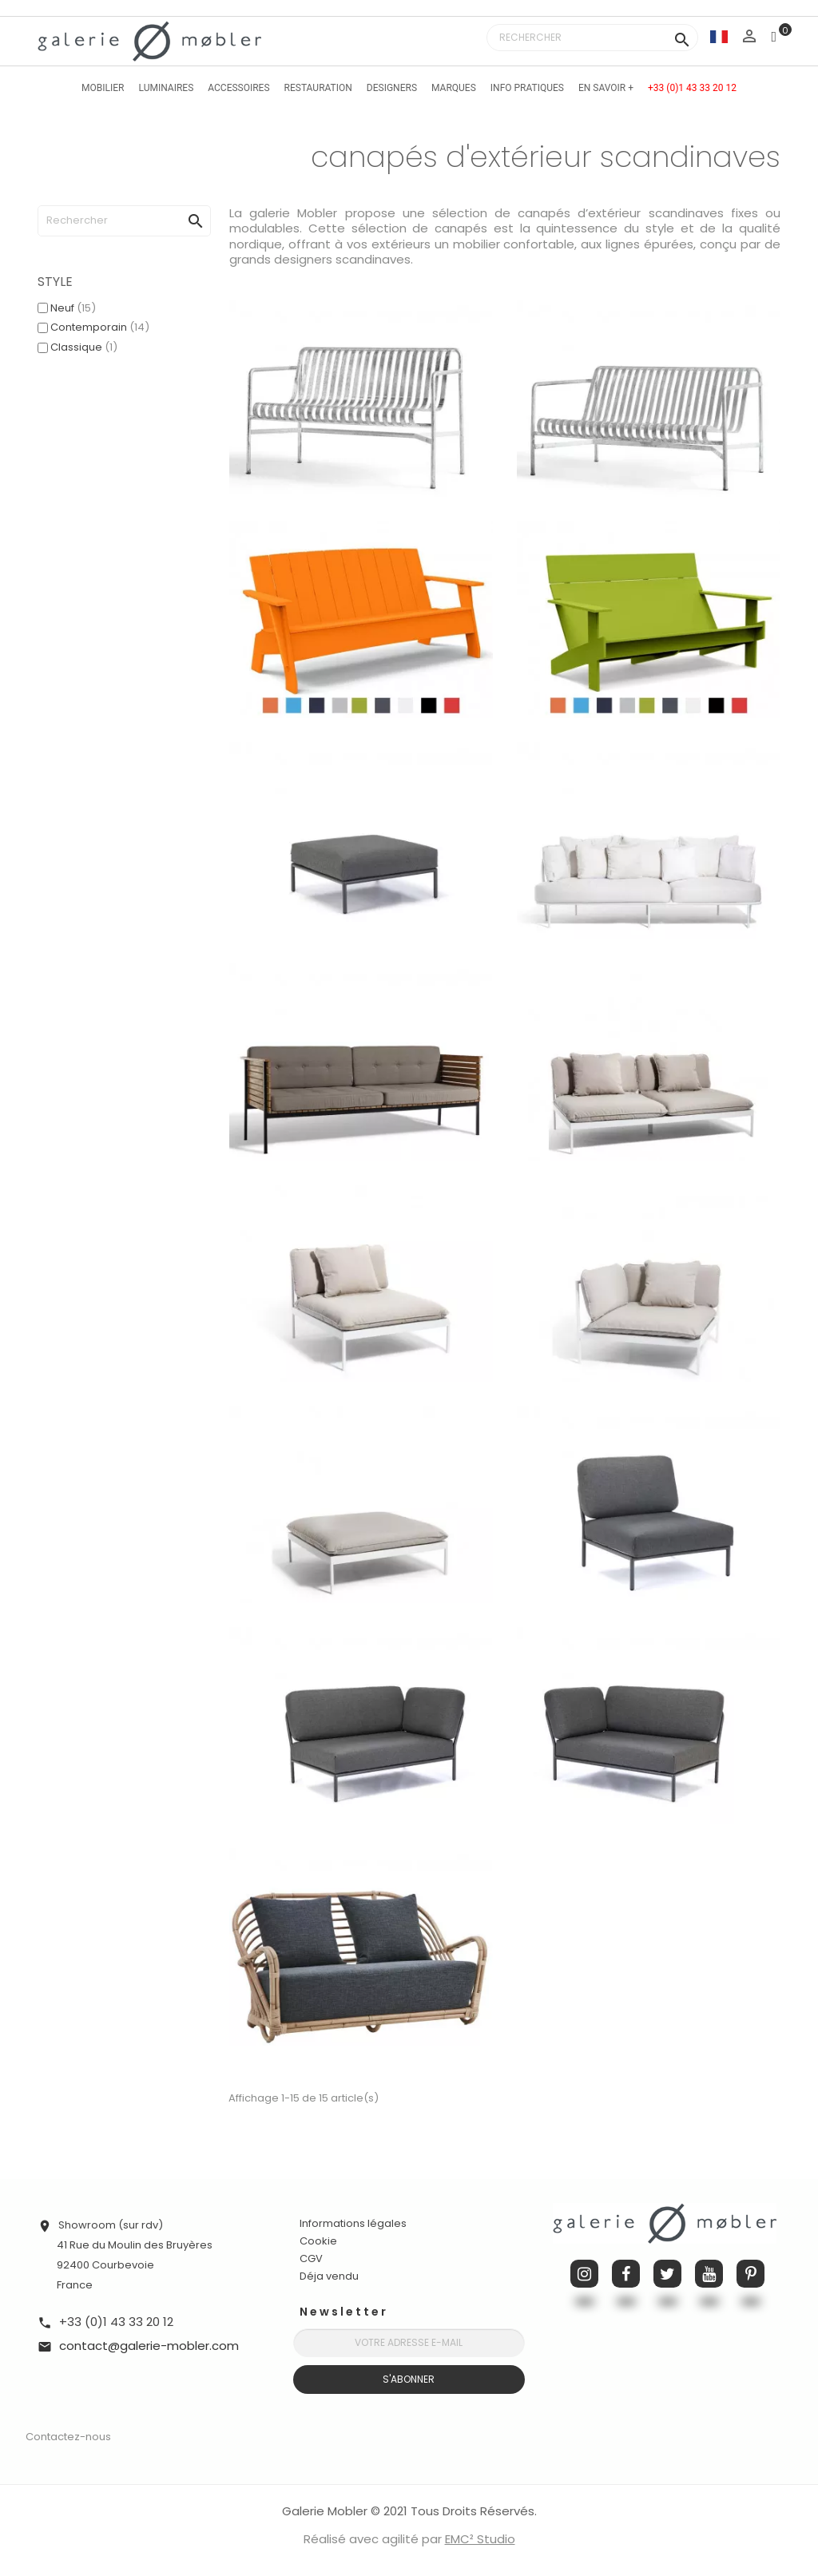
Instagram (584, 2274)
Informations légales (353, 2223)
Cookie (318, 2241)
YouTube (709, 2274)
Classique (83, 347)
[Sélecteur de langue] (719, 36)
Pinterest (750, 2274)
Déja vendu (329, 2276)
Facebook (626, 2274)
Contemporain (99, 327)
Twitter (667, 2274)
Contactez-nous (68, 2436)
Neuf (73, 308)
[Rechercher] (592, 37)
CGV (311, 2258)
